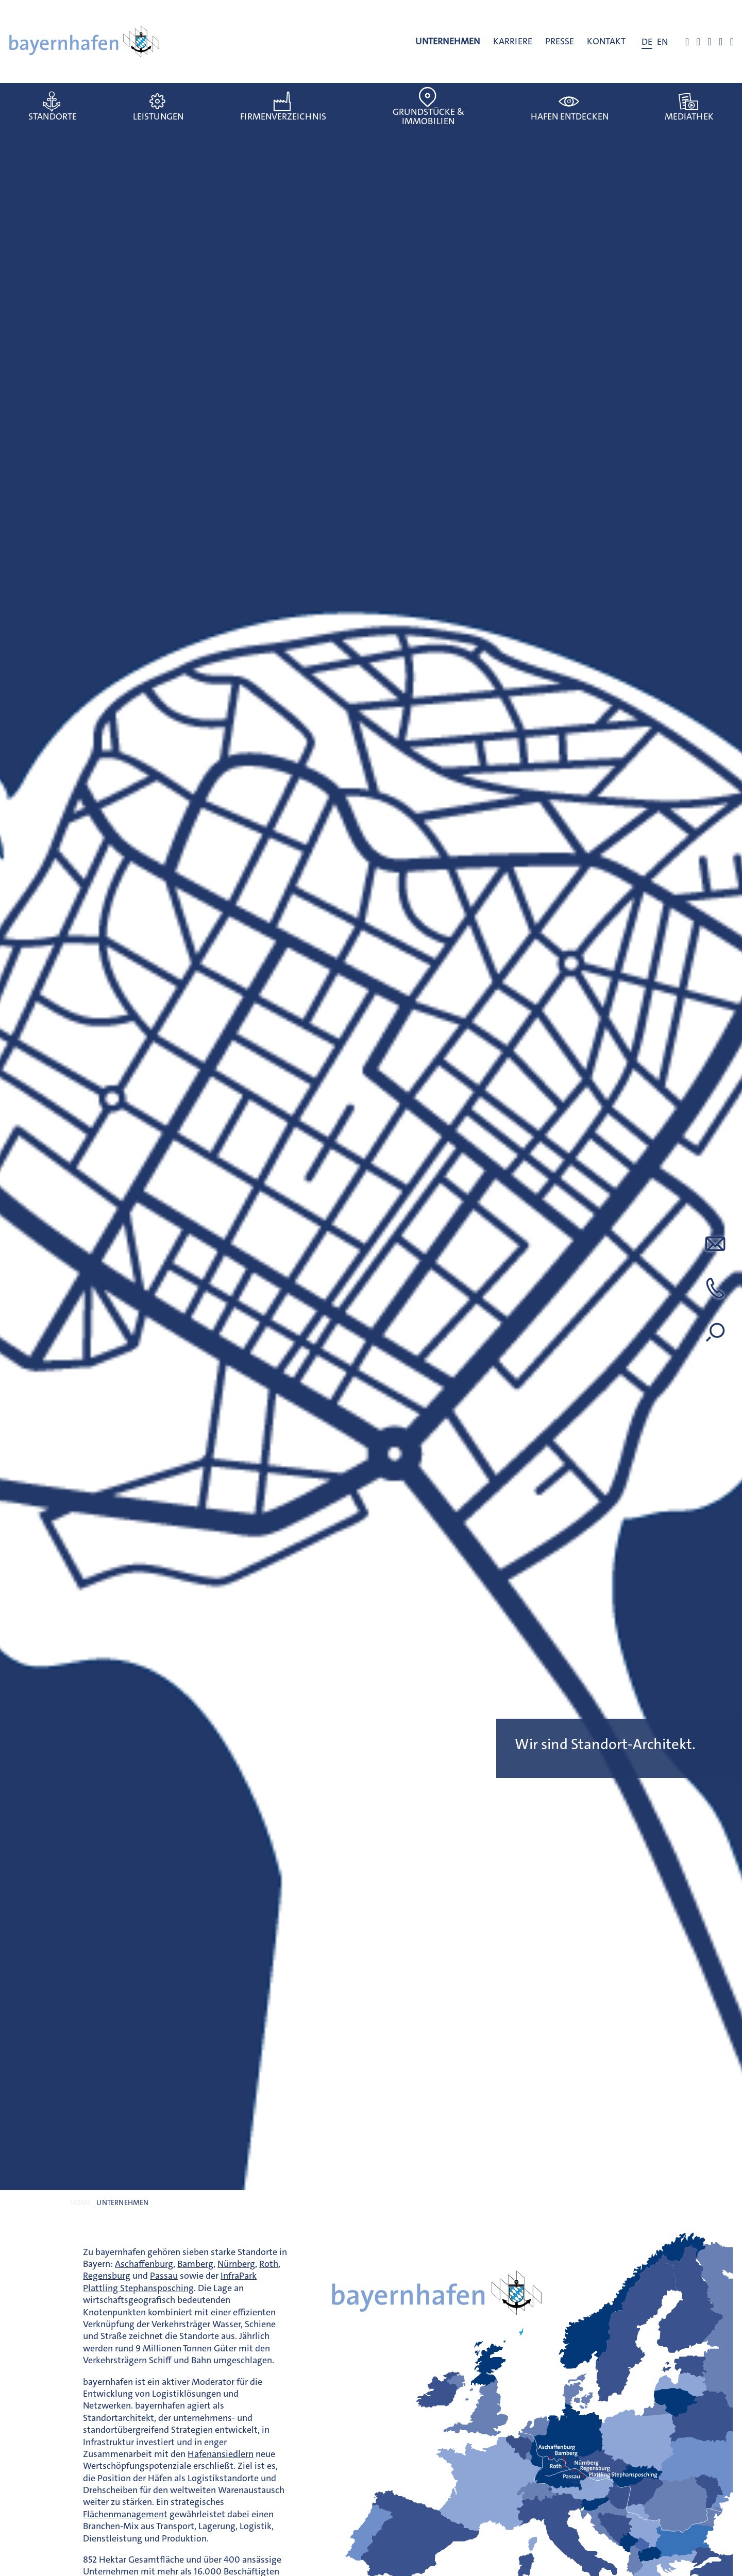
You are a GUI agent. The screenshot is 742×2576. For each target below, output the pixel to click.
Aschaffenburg (144, 2264)
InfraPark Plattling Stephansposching (170, 2281)
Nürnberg (236, 2264)
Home (80, 2203)
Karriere (512, 41)
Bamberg (195, 2264)
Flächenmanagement (125, 2514)
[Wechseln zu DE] (647, 41)
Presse (559, 41)
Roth (268, 2264)
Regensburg (106, 2275)
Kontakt (606, 41)
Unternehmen (447, 41)
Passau (164, 2275)
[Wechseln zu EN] (662, 41)
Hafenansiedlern (221, 2454)
